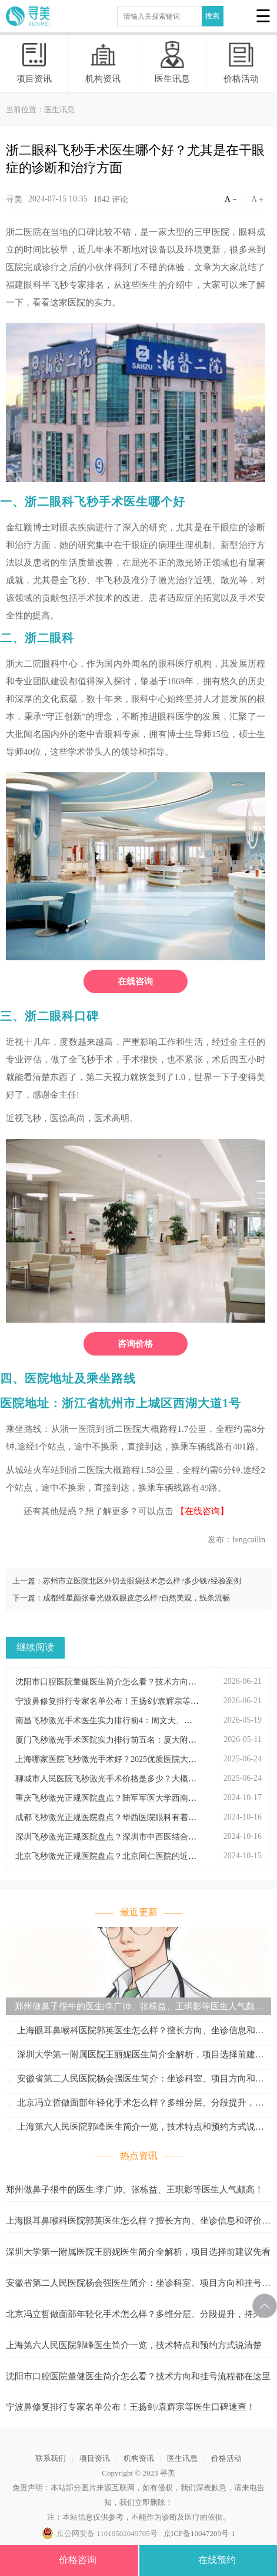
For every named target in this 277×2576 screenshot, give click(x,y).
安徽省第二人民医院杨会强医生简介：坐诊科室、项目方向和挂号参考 (135, 2080)
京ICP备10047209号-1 (199, 2533)
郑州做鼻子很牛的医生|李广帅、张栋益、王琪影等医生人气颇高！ (130, 2008)
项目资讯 (34, 61)
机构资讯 (103, 61)
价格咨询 (68, 2562)
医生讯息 (172, 61)
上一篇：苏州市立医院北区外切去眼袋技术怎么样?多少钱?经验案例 (126, 1580)
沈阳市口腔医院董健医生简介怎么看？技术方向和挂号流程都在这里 (138, 2376)
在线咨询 (135, 981)
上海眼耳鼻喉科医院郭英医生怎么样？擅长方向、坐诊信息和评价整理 (135, 2032)
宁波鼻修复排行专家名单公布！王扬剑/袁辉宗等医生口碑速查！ (130, 2407)
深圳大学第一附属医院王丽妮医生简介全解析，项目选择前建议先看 (135, 2056)
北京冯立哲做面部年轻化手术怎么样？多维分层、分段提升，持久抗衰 (135, 2104)
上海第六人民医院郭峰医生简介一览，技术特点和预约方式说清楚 (135, 2129)
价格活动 (241, 61)
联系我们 (50, 2458)
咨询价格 (135, 1343)
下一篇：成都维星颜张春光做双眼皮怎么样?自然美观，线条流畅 (121, 1597)
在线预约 (208, 2562)
